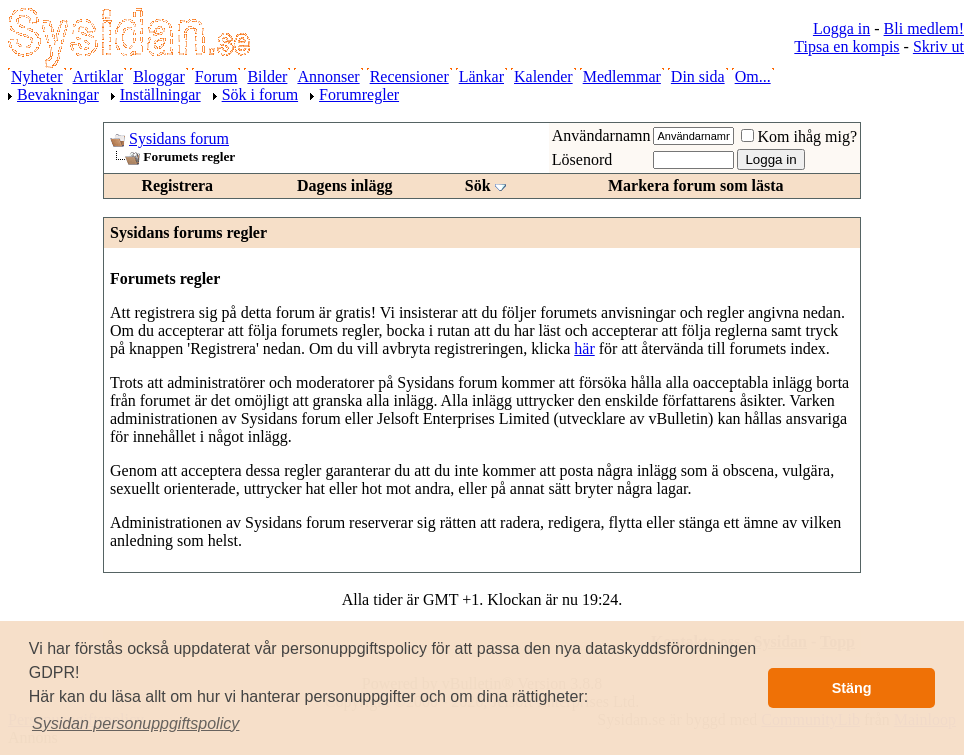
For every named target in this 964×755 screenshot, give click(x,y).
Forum (216, 76)
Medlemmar (622, 76)
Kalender (543, 76)
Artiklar (98, 76)
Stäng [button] (852, 688)
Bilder (267, 76)
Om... (753, 76)
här (584, 348)
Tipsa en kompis (846, 46)
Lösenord (582, 159)
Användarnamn (601, 135)
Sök (478, 185)
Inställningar (160, 94)
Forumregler (359, 94)
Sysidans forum (179, 138)
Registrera (177, 185)
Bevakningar (58, 94)
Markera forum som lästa (696, 185)
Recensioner (409, 76)
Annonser (328, 76)
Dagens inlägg (345, 185)
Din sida (698, 76)
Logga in (841, 28)
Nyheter (37, 76)
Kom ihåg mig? (799, 136)
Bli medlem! (924, 28)
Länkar (481, 76)
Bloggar (159, 76)
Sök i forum (260, 94)
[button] (136, 724)
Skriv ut (938, 46)
